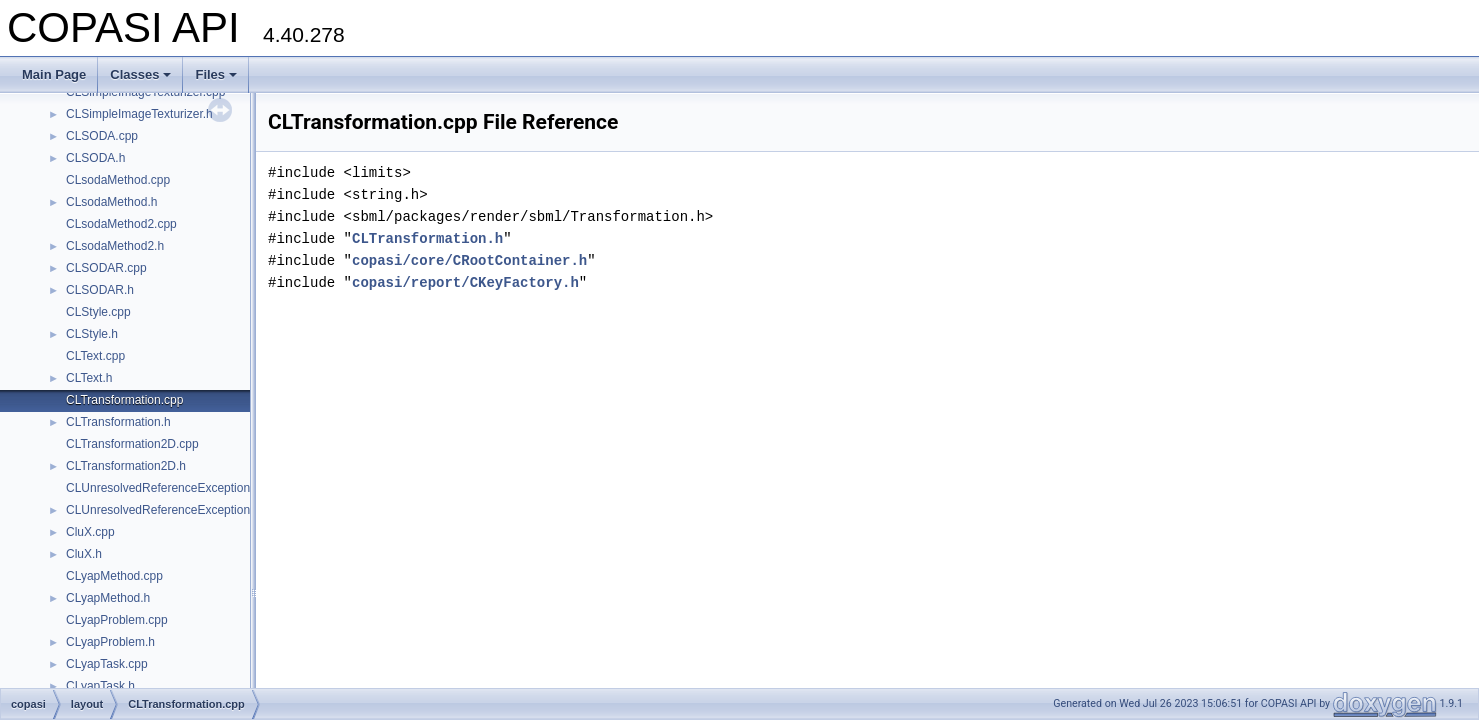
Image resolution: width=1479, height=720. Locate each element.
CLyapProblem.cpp (117, 620)
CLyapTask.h (100, 686)
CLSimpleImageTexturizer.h (139, 114)
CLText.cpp (95, 356)
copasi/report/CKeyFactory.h (465, 282)
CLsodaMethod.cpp (118, 180)
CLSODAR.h (100, 290)
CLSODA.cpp (102, 136)
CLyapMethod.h (108, 598)
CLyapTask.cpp (107, 664)
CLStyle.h (92, 334)
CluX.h (84, 554)
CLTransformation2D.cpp (132, 444)
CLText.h (89, 378)
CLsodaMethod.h (111, 202)
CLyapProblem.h (110, 642)
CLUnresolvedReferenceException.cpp (169, 488)
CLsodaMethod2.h (115, 246)
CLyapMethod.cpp (114, 576)
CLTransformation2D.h (126, 466)
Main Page (54, 74)
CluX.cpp (90, 532)
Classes (140, 74)
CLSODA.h (95, 158)
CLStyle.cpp (98, 312)
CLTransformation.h (118, 422)
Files (216, 74)
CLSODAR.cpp (106, 268)
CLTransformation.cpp (124, 400)
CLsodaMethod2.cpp (121, 224)
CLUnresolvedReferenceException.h (163, 510)
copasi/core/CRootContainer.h (469, 260)
